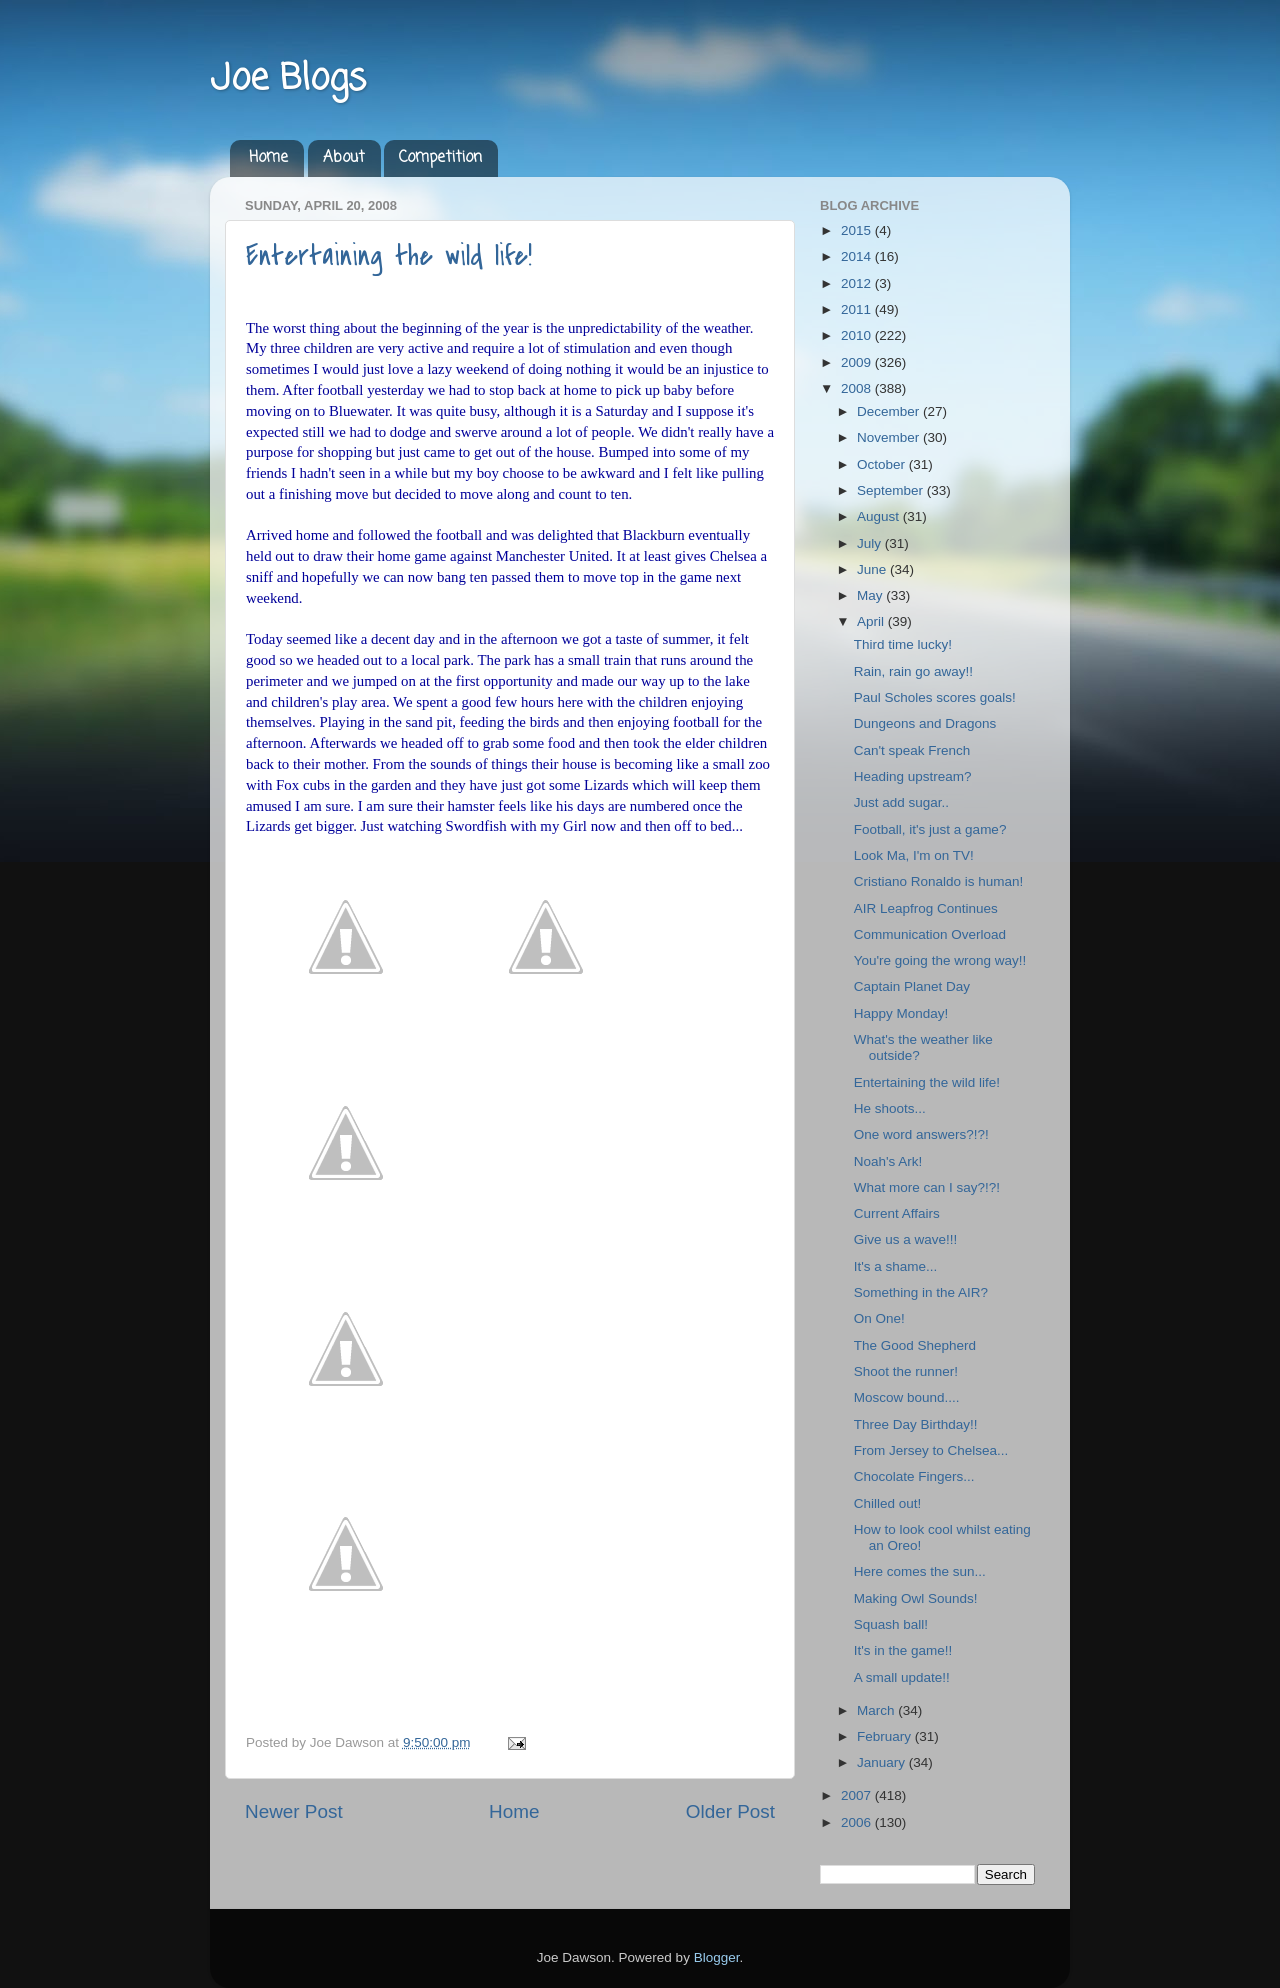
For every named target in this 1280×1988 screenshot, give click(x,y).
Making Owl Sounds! (916, 1598)
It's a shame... (896, 1266)
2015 (858, 230)
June (873, 569)
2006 (858, 1822)
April (872, 621)
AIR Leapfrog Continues (926, 908)
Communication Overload (930, 934)
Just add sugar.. (901, 802)
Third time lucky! (903, 644)
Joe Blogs (288, 79)
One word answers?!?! (921, 1134)
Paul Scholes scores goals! (935, 697)
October (883, 464)
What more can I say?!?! (927, 1187)
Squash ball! (891, 1624)
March (877, 1710)
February (886, 1736)
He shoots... (890, 1108)
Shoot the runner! (906, 1371)
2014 (858, 256)
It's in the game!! (903, 1650)
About (344, 158)
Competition (440, 158)
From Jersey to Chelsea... (931, 1450)
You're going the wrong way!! (940, 960)
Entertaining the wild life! (389, 256)
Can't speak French (912, 750)
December (890, 411)
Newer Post (294, 1811)
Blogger (717, 1957)
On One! (879, 1318)
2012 (858, 283)
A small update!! (902, 1677)
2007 (858, 1795)
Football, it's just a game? (930, 829)
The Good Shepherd (915, 1345)
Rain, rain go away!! (913, 671)
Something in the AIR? (921, 1292)
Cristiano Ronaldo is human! (939, 881)
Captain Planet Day (912, 986)
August (880, 516)
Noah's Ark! (888, 1161)
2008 (858, 388)
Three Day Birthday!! (916, 1424)
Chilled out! (888, 1503)
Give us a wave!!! (906, 1239)
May (871, 595)
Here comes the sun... (920, 1571)
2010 (858, 335)
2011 (858, 309)
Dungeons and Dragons (925, 723)
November (890, 437)
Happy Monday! (901, 1013)
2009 (858, 362)
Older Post (730, 1811)
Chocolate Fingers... (914, 1476)
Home (268, 158)
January (883, 1762)
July (871, 543)
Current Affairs (897, 1213)
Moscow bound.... (907, 1397)
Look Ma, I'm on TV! (914, 855)
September (892, 490)
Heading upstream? (913, 776)
